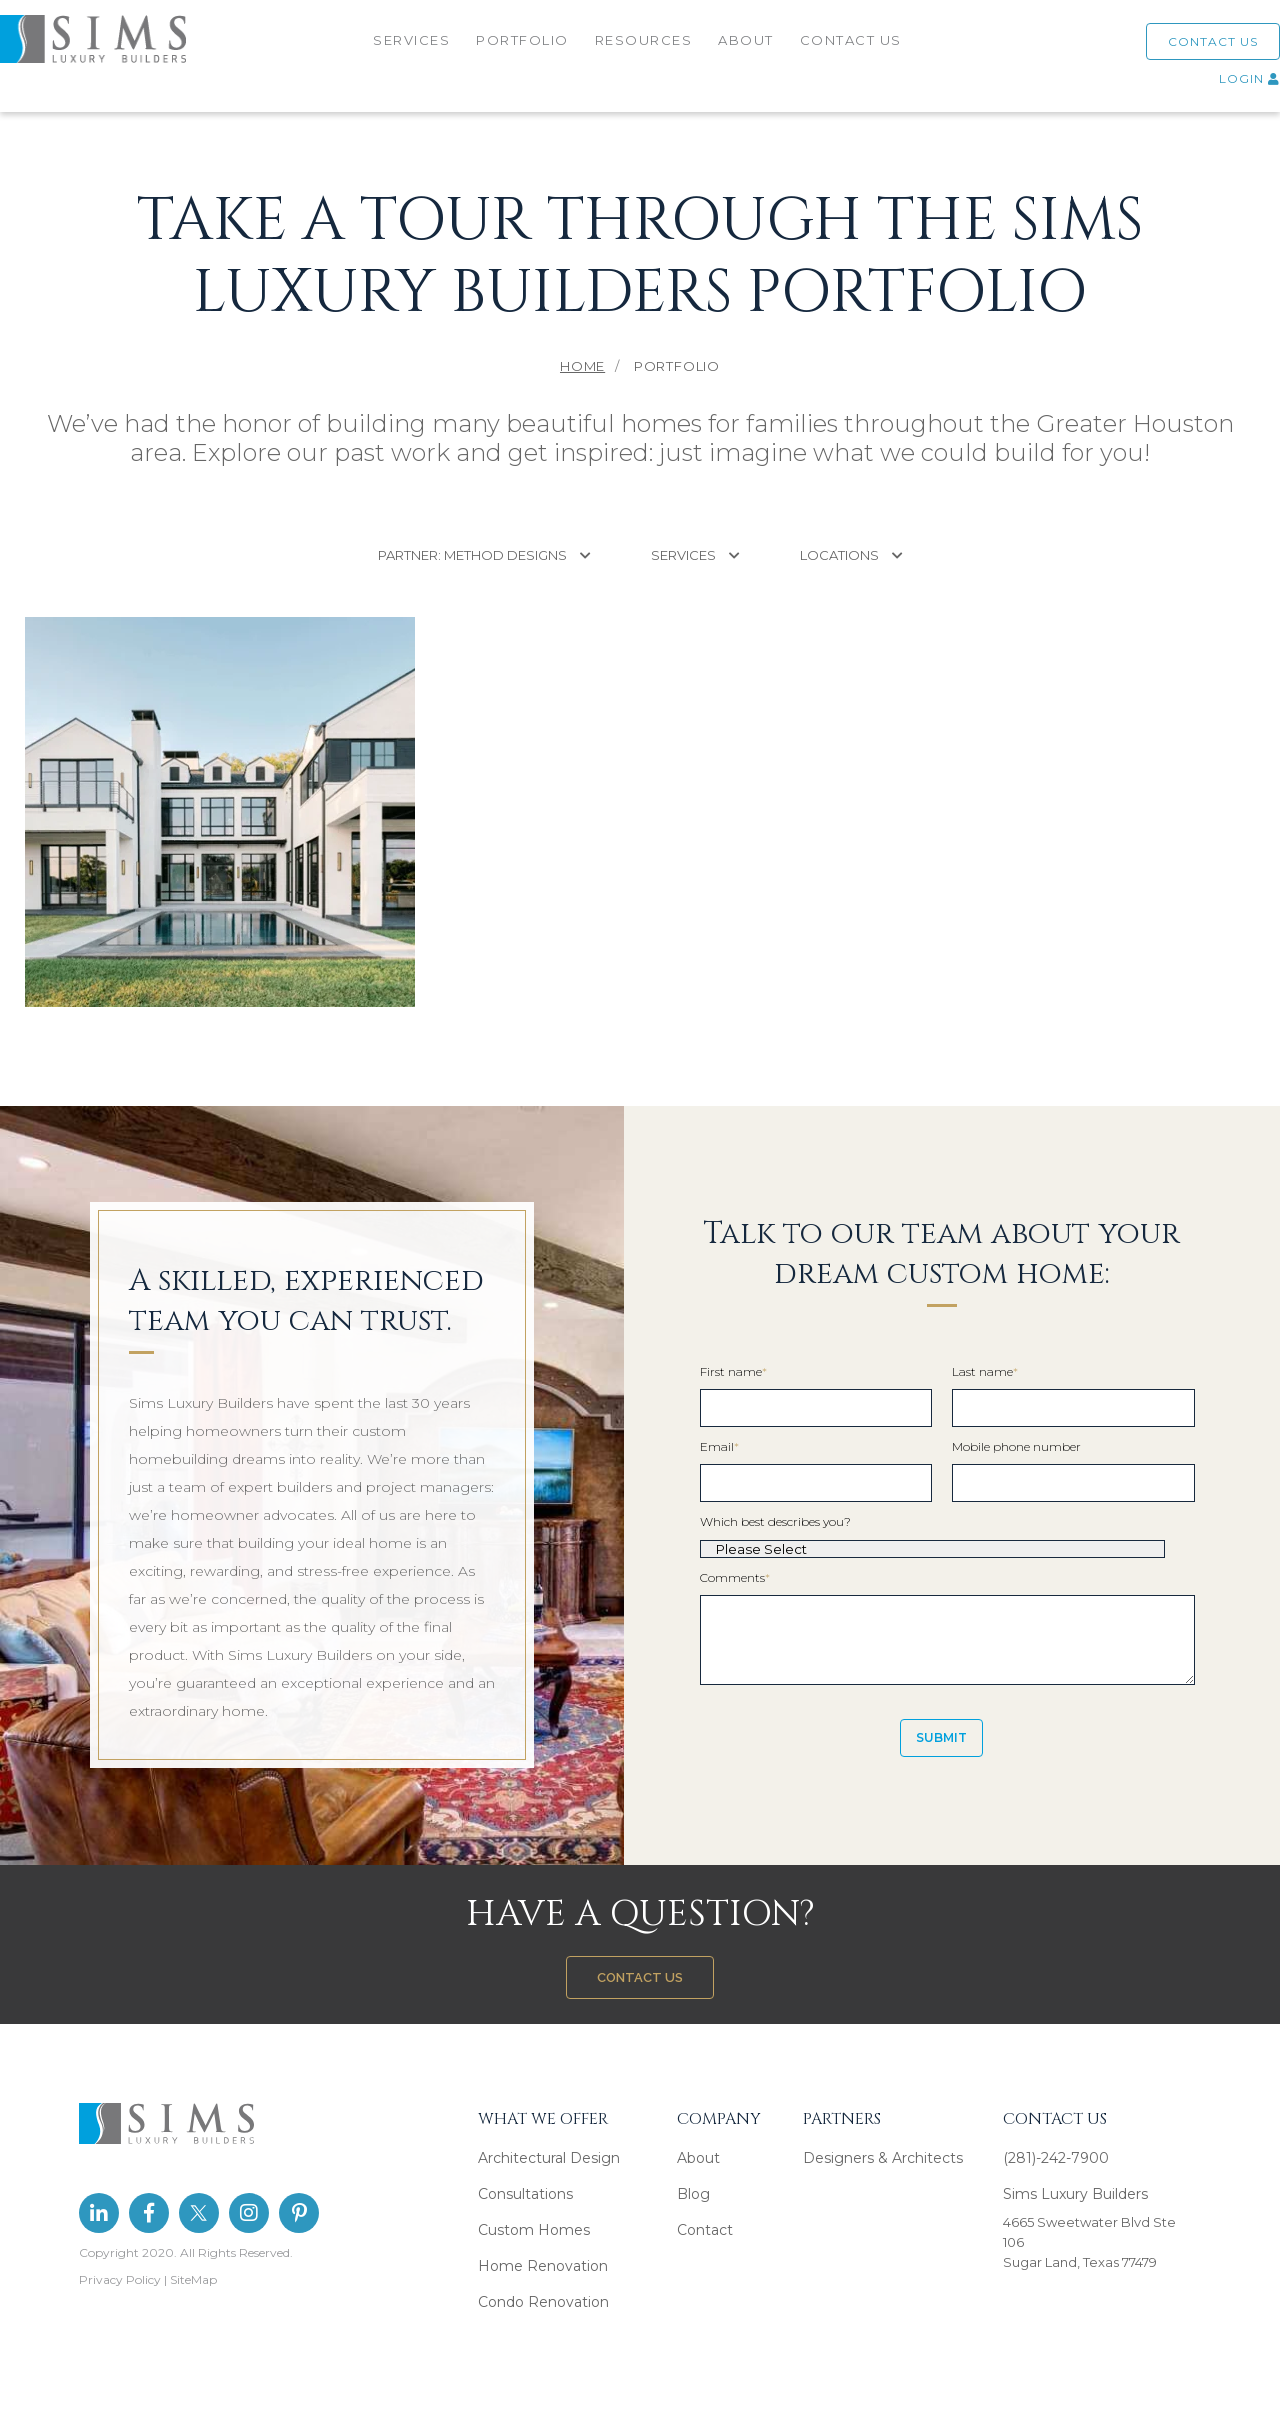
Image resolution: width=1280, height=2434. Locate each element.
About (698, 2158)
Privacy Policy (120, 2279)
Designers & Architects (883, 2158)
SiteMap (193, 2279)
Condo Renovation (543, 2302)
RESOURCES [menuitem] (646, 47)
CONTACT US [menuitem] (853, 47)
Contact (705, 2230)
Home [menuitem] (582, 366)
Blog (693, 2194)
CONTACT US (1188, 48)
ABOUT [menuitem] (748, 47)
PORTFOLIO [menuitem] (524, 47)
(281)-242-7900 (1056, 2158)
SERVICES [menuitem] (413, 47)
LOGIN (1224, 85)
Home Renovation (543, 2266)
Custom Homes (534, 2230)
